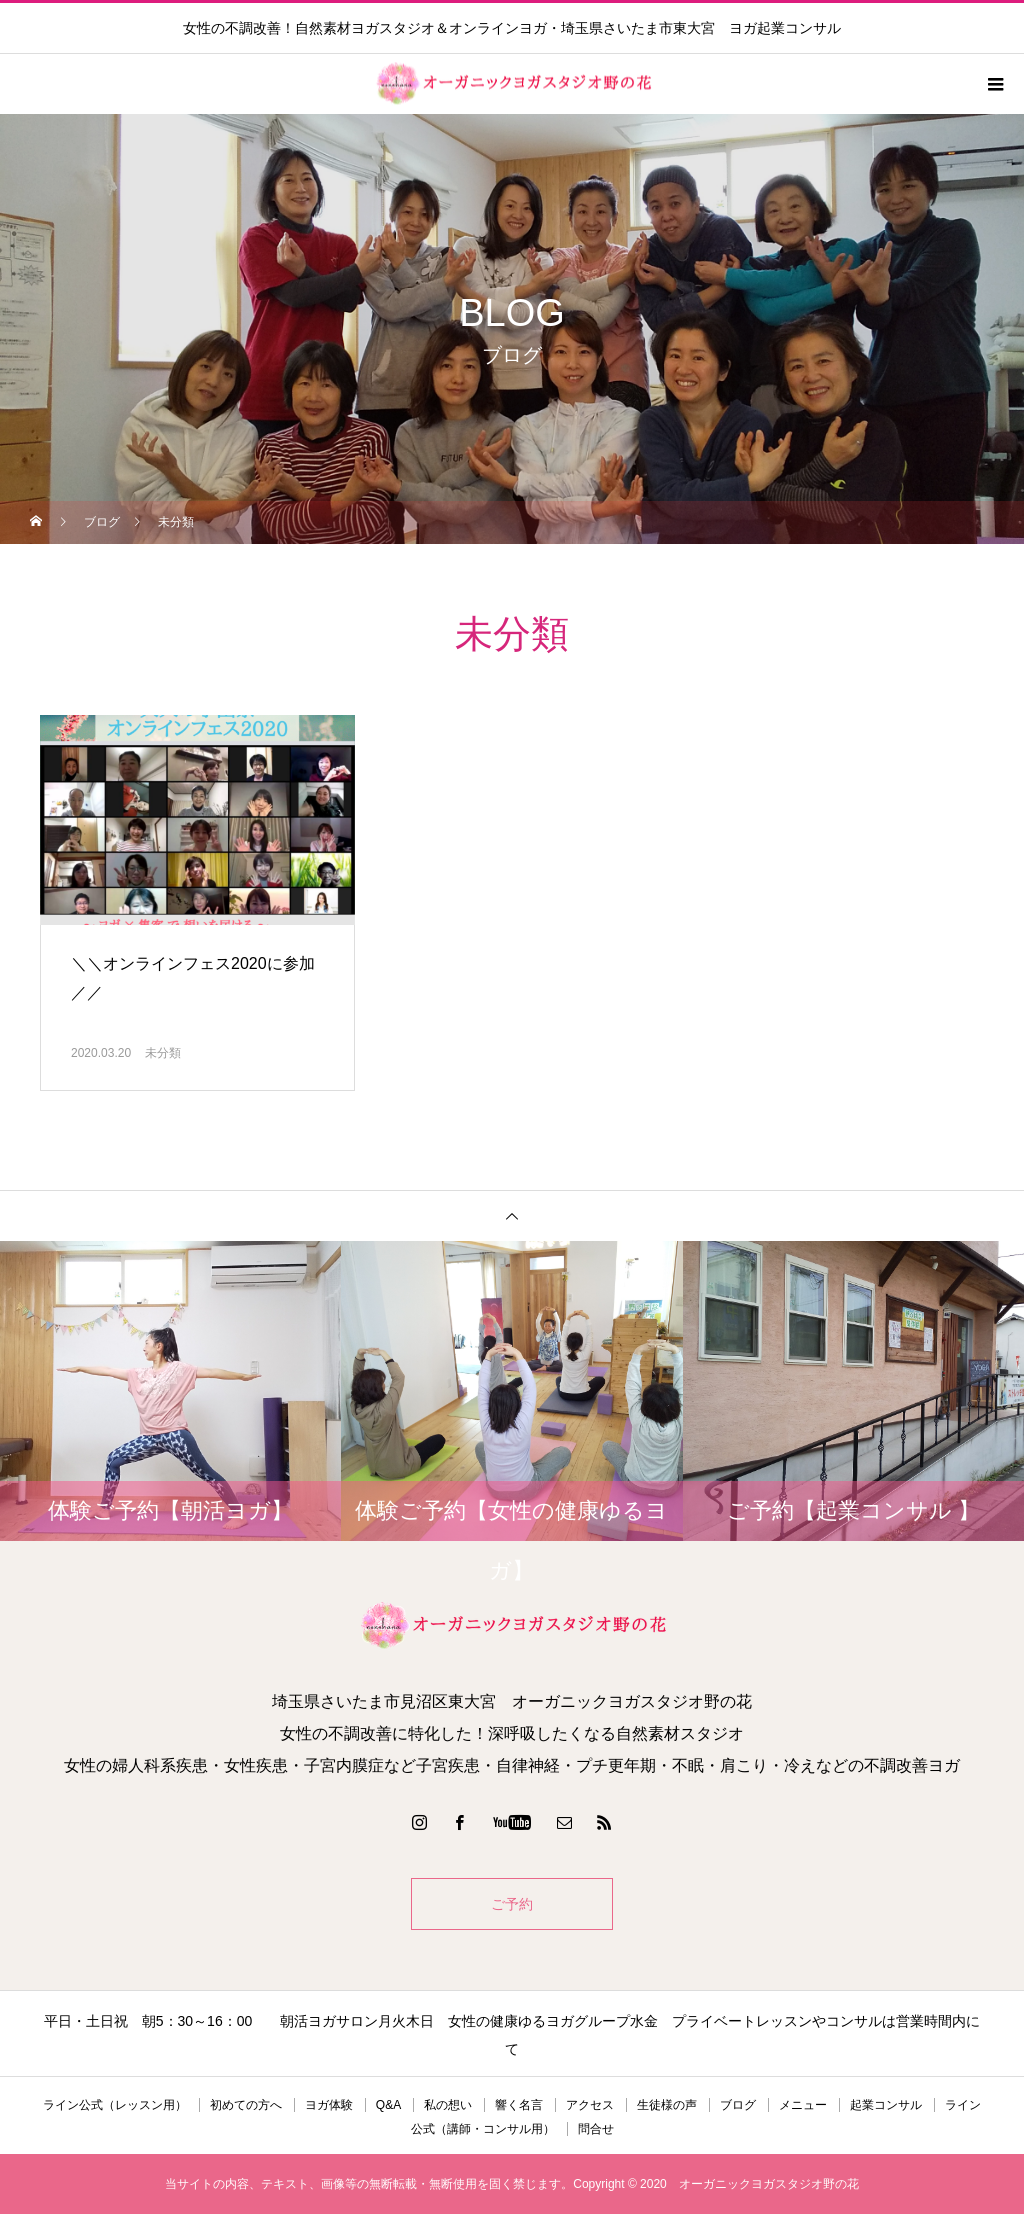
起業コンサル (886, 2105)
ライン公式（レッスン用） (115, 2105)
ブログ (738, 2105)
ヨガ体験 (329, 2105)
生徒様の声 (667, 2105)
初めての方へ (246, 2105)
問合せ (596, 2129)
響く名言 (519, 2105)
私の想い (448, 2105)
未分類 (163, 1053)
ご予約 (512, 1904)
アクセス (590, 2105)
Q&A (388, 2105)
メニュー (803, 2105)
